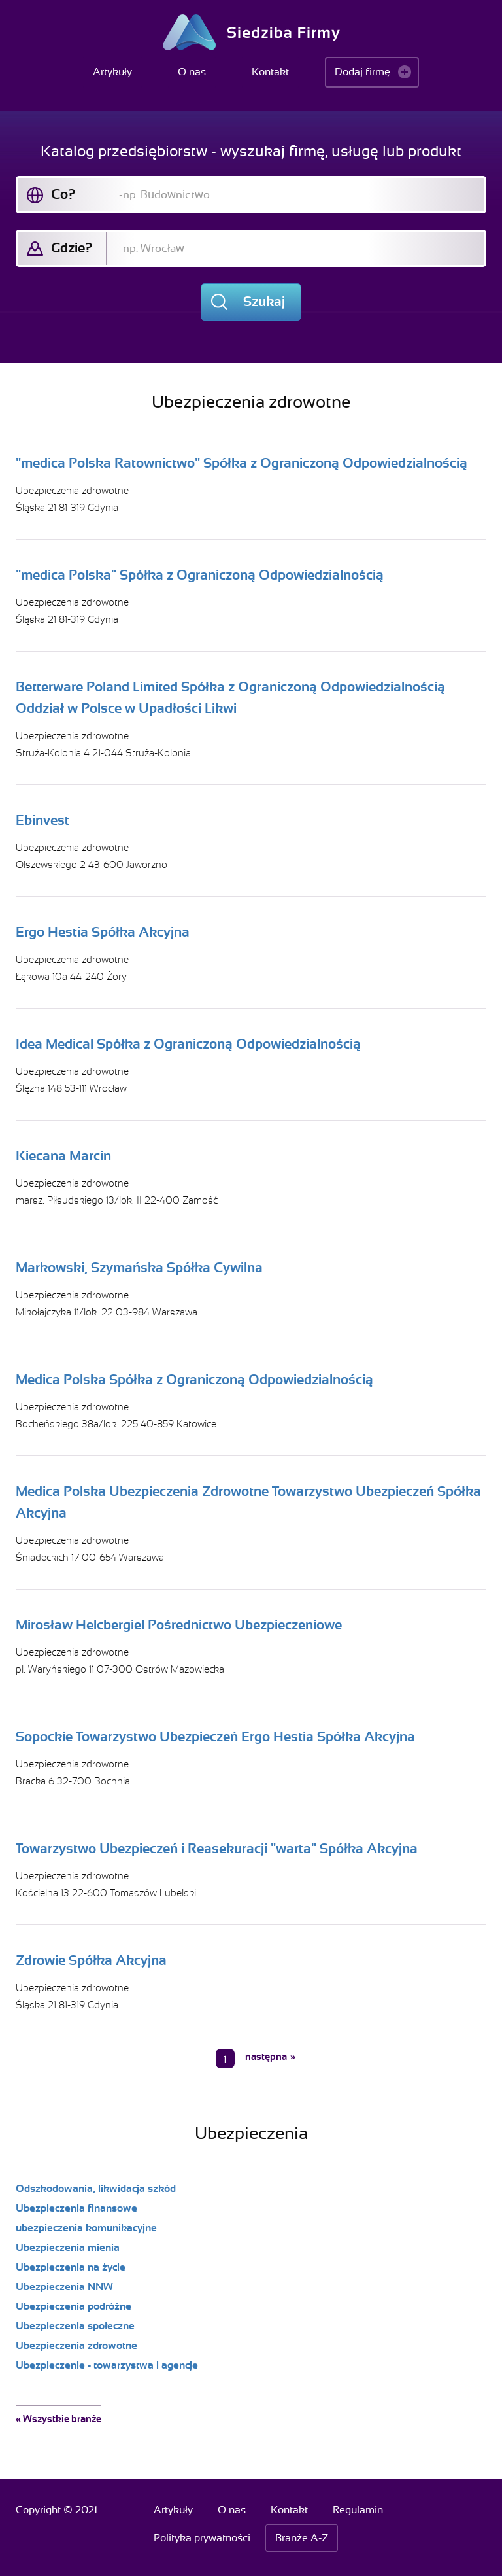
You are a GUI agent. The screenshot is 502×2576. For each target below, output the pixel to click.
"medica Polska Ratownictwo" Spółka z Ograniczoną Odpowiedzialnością (241, 463)
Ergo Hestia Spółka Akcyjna (103, 932)
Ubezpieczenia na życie (71, 2267)
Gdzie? (71, 248)
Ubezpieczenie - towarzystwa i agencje (107, 2365)
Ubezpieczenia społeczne (75, 2326)
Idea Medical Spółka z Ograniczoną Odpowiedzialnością (188, 1044)
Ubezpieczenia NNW (64, 2287)
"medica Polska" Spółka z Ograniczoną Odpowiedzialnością (200, 575)
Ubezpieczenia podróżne (73, 2306)
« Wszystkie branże (58, 2419)
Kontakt (270, 72)
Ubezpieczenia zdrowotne (72, 490)
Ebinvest (42, 820)
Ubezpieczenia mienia (68, 2248)
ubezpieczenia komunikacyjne (86, 2228)
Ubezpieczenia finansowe (76, 2208)
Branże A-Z (301, 2538)
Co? (63, 194)
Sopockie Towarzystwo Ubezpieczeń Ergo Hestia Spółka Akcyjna (215, 1737)
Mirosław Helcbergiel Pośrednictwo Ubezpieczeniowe (179, 1625)
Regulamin (358, 2510)
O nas (192, 72)
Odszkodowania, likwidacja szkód (96, 2189)
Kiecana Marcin (63, 1156)
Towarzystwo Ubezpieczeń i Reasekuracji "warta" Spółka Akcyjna (217, 1848)
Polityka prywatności (202, 2538)
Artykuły (112, 72)
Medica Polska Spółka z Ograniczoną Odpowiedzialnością (194, 1379)
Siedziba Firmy (251, 32)
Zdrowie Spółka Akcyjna (91, 1960)
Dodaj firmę (362, 72)
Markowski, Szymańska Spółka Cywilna (139, 1268)
